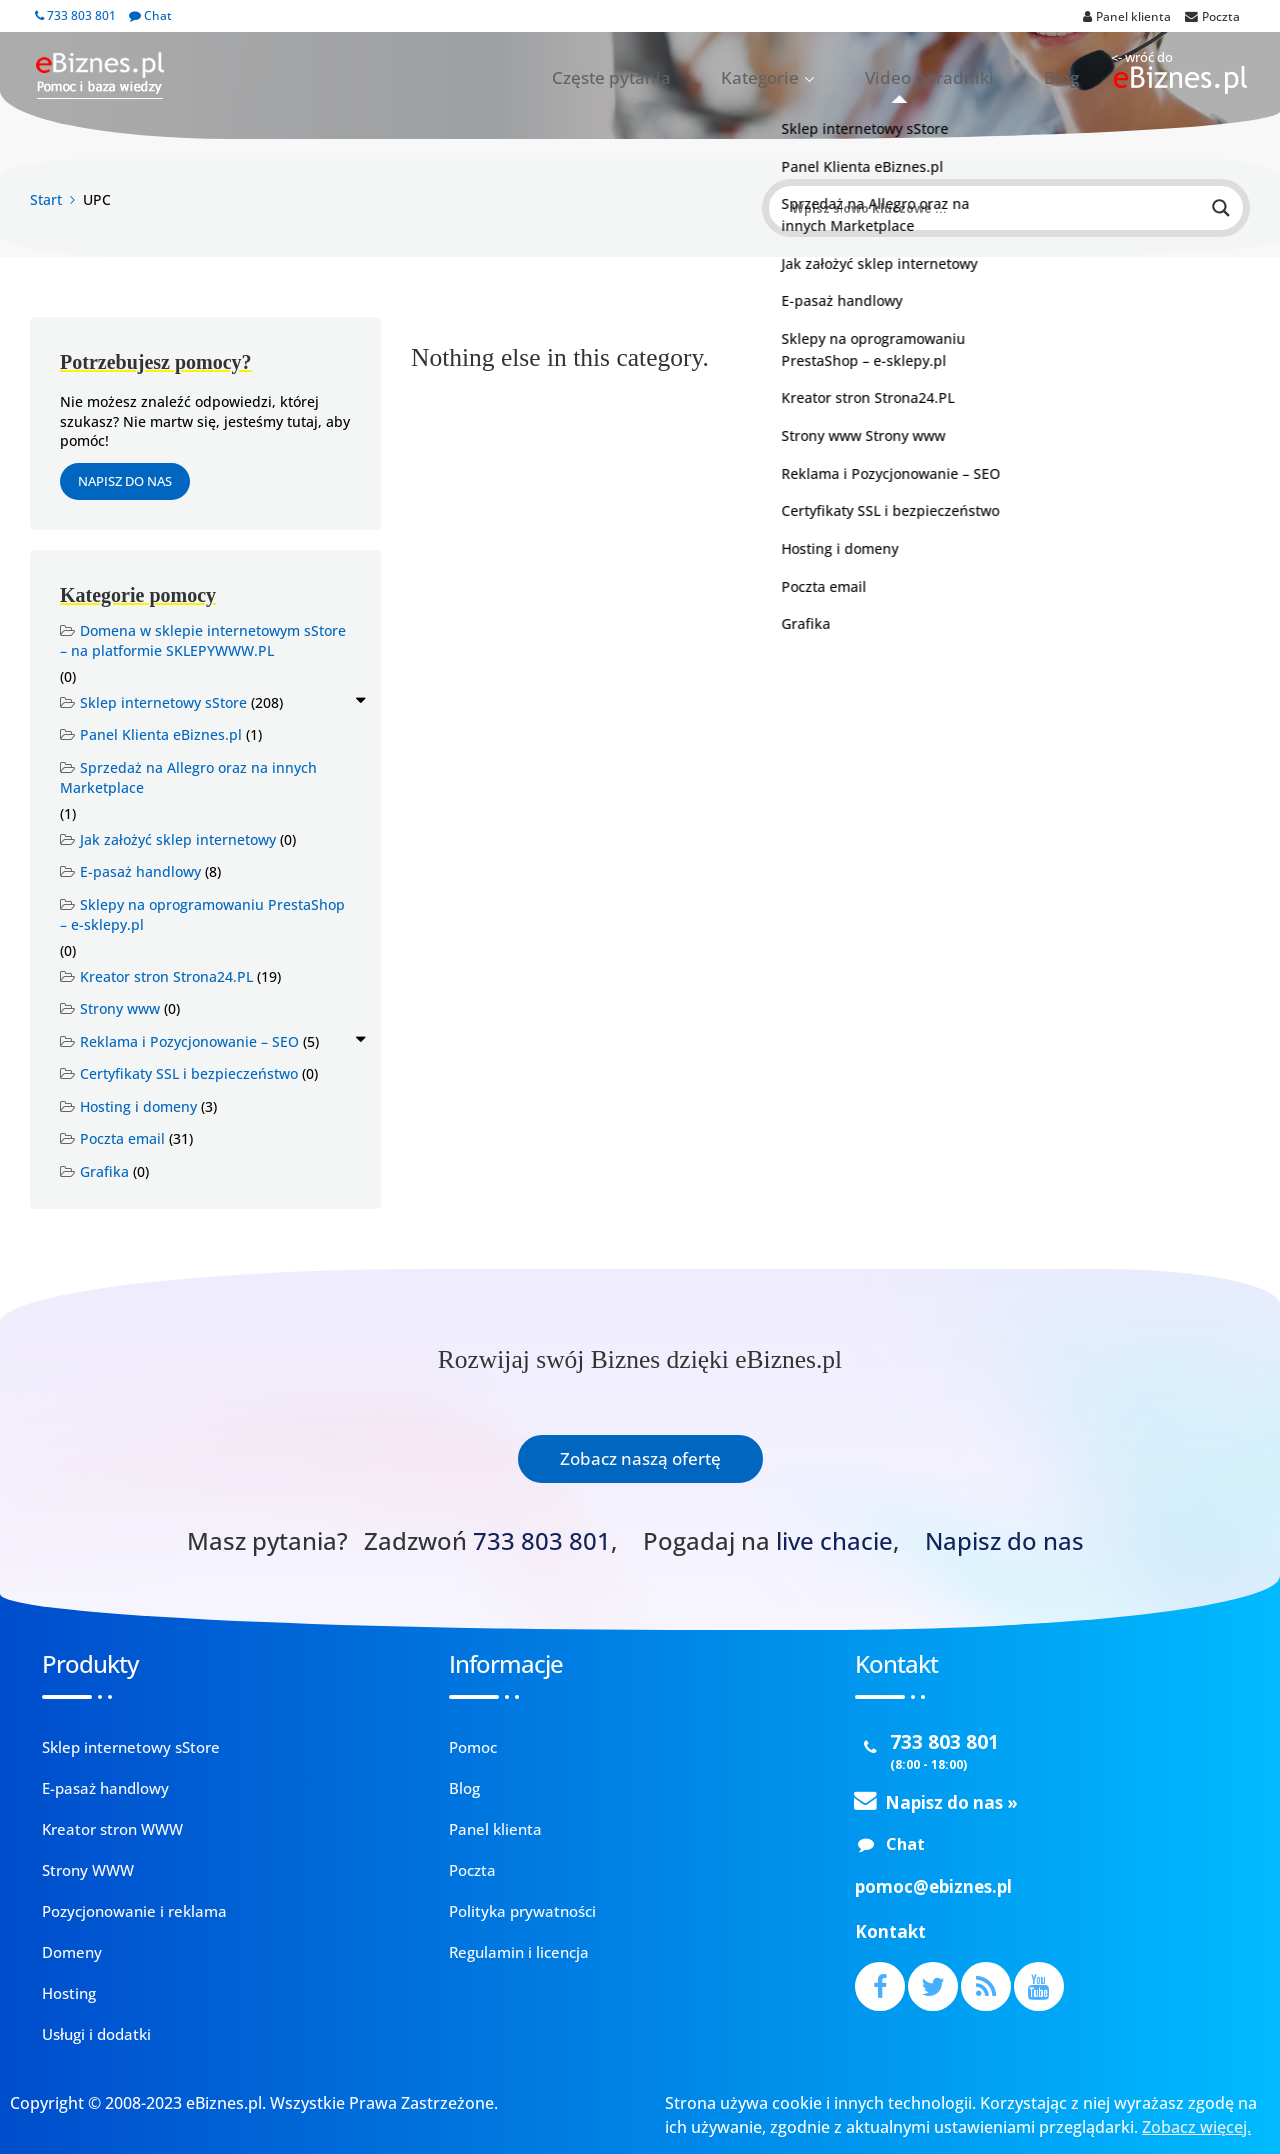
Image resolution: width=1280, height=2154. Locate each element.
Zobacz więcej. (1196, 2127)
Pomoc (473, 1747)
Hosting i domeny (138, 1106)
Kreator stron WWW (112, 1829)
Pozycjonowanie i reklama (134, 1911)
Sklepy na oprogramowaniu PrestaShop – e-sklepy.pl (202, 915)
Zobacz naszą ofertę (640, 1458)
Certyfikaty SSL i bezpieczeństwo (189, 1073)
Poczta (472, 1870)
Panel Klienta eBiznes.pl (161, 734)
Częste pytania (722, 78)
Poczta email (122, 1138)
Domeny (72, 1952)
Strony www (120, 1008)
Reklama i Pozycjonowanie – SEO (189, 1041)
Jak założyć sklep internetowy (178, 839)
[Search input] (997, 208)
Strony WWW (88, 1870)
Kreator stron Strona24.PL (166, 976)
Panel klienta (495, 1829)
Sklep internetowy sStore (163, 702)
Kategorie (836, 78)
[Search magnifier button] (1221, 208)
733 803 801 (75, 15)
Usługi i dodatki (96, 2034)
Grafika (104, 1171)
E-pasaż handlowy (140, 871)
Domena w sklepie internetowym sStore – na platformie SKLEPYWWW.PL (203, 641)
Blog (1072, 78)
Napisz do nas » (951, 1802)
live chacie (834, 1541)
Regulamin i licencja (519, 1952)
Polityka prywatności (522, 1911)
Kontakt (890, 1931)
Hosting (69, 1993)
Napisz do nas (125, 481)
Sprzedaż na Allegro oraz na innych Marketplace (188, 778)
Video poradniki (970, 78)
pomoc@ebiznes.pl (933, 1886)
